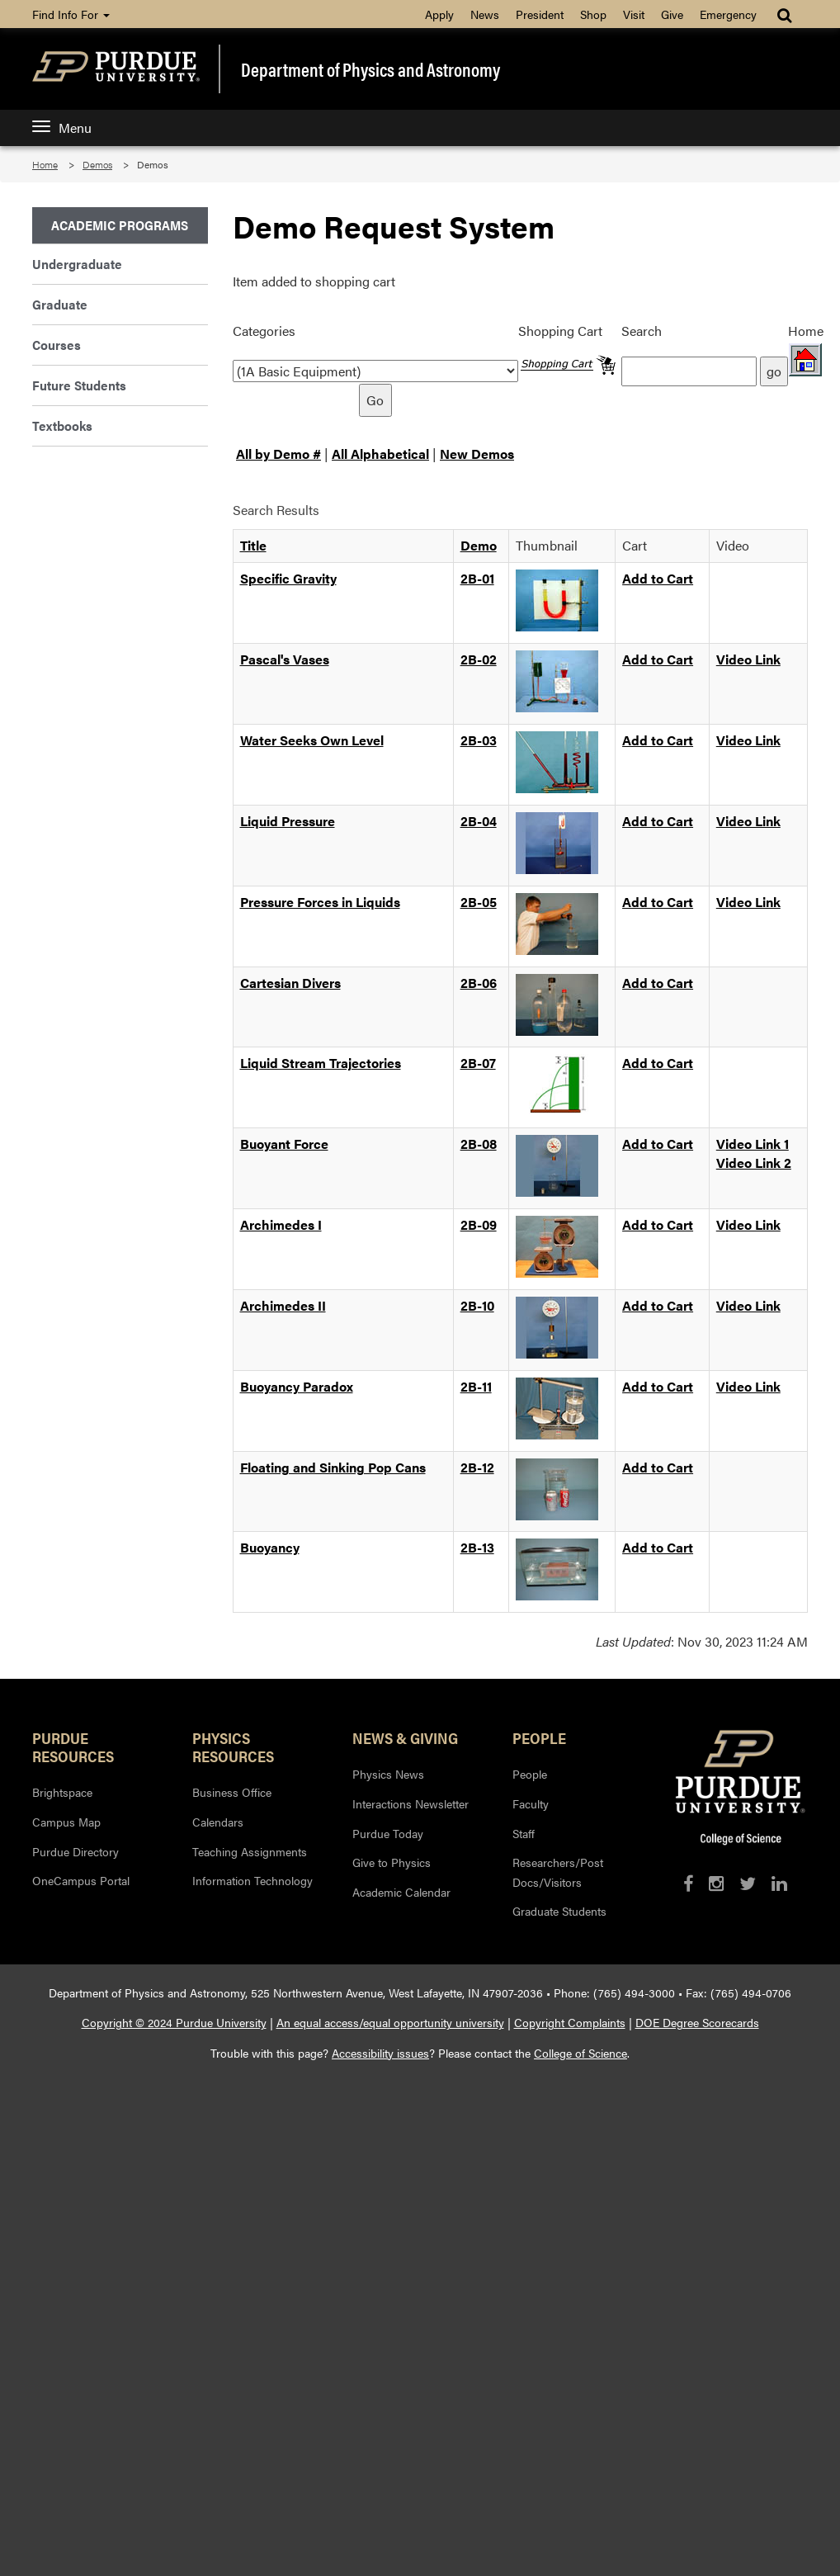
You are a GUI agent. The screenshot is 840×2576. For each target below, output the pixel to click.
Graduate (59, 304)
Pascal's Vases (284, 659)
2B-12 (477, 1467)
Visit (633, 14)
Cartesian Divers (290, 982)
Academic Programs (119, 224)
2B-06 (478, 982)
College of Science (580, 2052)
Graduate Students (559, 1910)
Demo (478, 545)
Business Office (231, 1792)
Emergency (728, 14)
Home (45, 164)
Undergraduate (77, 263)
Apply (439, 14)
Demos (97, 164)
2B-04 (478, 820)
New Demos (477, 453)
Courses (56, 344)
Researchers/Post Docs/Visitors (557, 1872)
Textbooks (62, 425)
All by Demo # (278, 453)
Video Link (748, 659)
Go (375, 399)
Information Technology (252, 1880)
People (539, 1737)
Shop (593, 14)
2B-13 (477, 1547)
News (484, 14)
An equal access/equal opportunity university (390, 2022)
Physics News (388, 1773)
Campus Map (66, 1821)
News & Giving (405, 1737)
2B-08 (478, 1143)
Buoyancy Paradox (296, 1386)
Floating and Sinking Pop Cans (333, 1467)
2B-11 (476, 1386)
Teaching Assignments (249, 1851)
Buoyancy (270, 1547)
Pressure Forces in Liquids (320, 901)
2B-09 (478, 1224)
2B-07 (478, 1062)
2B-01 (477, 578)
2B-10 (477, 1305)
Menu (62, 127)
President (540, 14)
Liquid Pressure (287, 820)
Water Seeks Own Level (312, 739)
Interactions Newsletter (410, 1803)
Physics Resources (233, 1746)
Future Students (79, 385)
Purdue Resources (73, 1746)
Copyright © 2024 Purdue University (174, 2022)
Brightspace (62, 1792)
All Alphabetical (380, 453)
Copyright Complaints (569, 2022)
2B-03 (478, 739)
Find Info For (71, 14)
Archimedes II (283, 1305)
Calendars (217, 1821)
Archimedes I (281, 1224)
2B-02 (478, 659)
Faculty (530, 1803)
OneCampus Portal (81, 1880)
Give (672, 14)
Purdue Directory (75, 1851)
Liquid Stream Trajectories (320, 1062)
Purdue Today (387, 1833)
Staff (523, 1833)
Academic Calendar (401, 1892)
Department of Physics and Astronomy (370, 69)
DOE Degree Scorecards (697, 2022)
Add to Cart (657, 578)
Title (253, 545)
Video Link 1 (752, 1143)
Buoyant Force (284, 1143)
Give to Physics (391, 1862)
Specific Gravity (288, 578)
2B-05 (478, 901)
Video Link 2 (753, 1162)
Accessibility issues (380, 2052)
